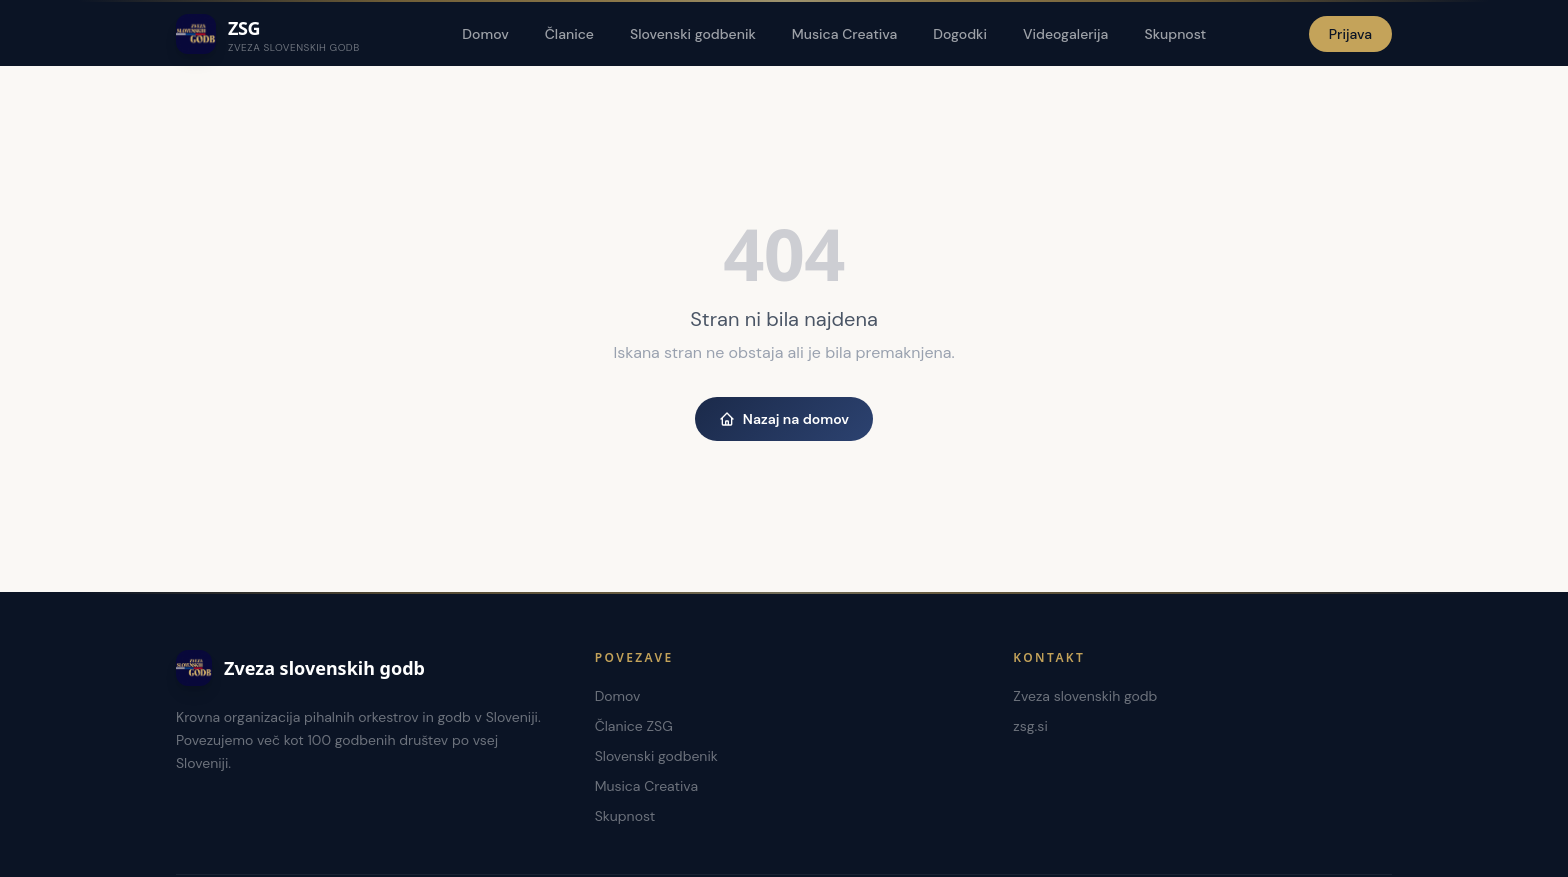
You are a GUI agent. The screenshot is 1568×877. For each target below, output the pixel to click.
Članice (569, 34)
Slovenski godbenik (693, 34)
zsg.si (1030, 726)
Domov (485, 34)
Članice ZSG (634, 726)
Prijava (1350, 34)
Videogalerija (1065, 34)
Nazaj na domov (784, 419)
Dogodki (960, 34)
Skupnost (1175, 34)
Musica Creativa (845, 34)
